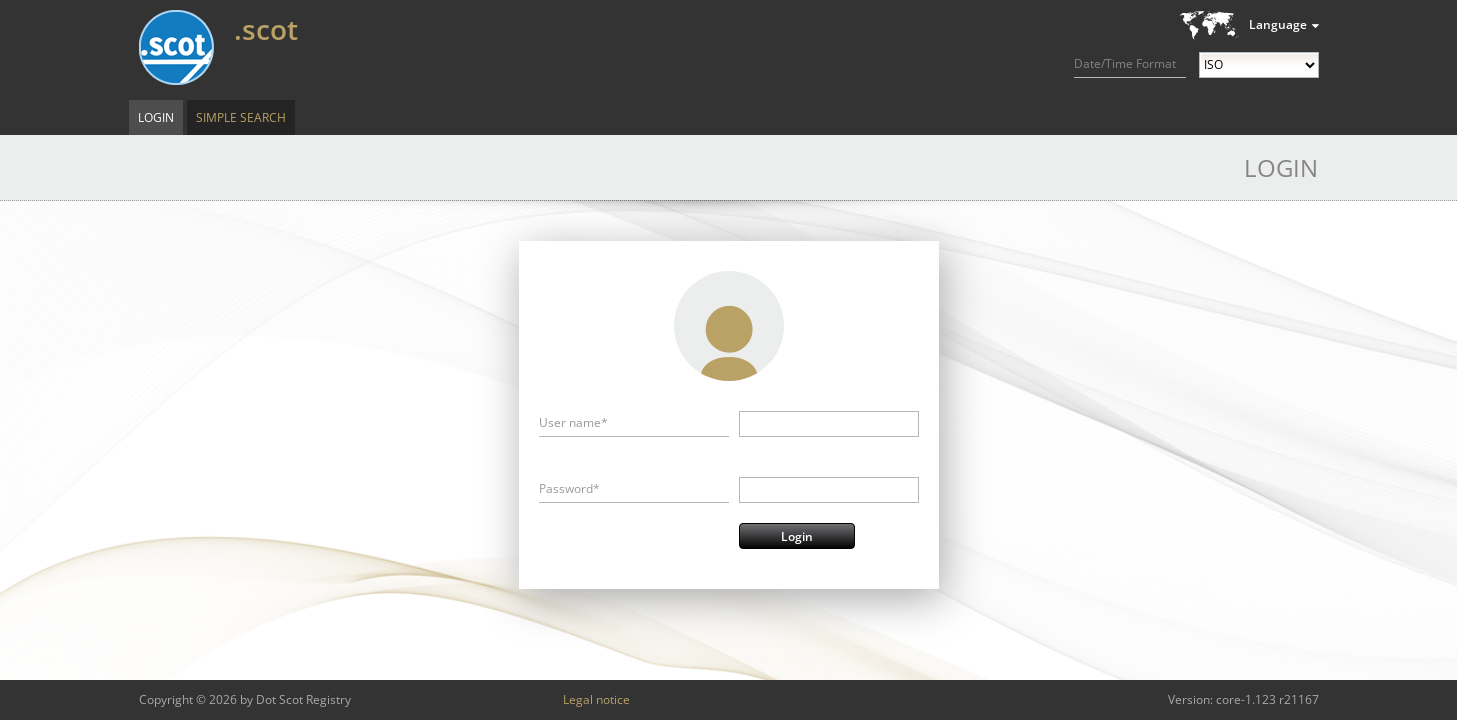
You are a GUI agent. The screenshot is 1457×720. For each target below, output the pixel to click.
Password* (569, 488)
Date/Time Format (1125, 63)
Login (156, 117)
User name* (573, 422)
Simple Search (241, 117)
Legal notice (596, 699)
